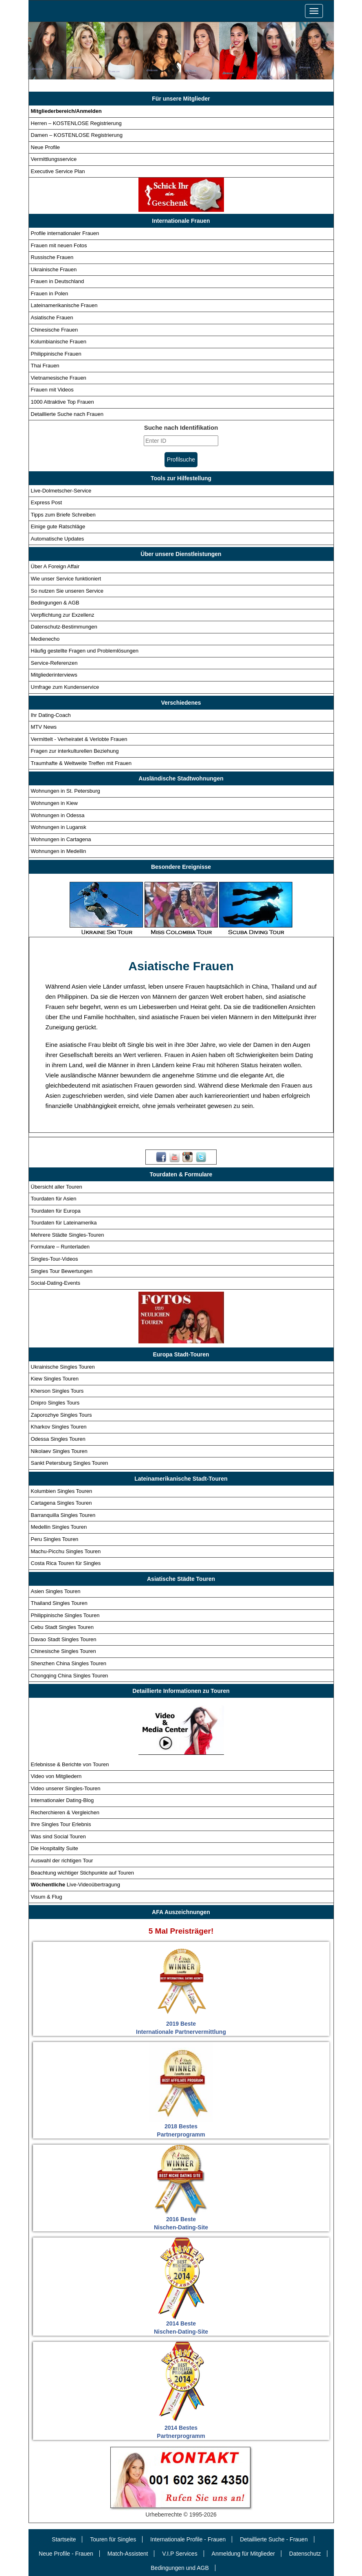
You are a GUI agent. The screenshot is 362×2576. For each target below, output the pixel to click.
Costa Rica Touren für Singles (66, 1563)
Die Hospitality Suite (54, 1848)
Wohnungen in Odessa (58, 815)
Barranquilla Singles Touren (63, 1515)
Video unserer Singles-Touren (66, 1788)
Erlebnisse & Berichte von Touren (70, 1764)
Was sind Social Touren (58, 1836)
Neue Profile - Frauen (66, 2553)
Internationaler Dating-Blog (62, 1800)
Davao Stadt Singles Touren (64, 1639)
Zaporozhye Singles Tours (61, 1415)
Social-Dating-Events (55, 1283)
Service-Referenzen (54, 663)
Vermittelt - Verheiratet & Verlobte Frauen (79, 739)
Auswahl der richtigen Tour (62, 1860)
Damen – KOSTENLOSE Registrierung (77, 135)
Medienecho (45, 639)
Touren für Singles (113, 2539)
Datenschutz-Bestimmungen (64, 627)
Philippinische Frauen (56, 354)
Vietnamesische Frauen (58, 378)
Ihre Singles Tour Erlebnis (61, 1824)
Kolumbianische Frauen (59, 341)
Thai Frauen (45, 366)
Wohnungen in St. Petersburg (65, 791)
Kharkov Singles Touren (59, 1427)
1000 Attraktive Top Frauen (62, 402)
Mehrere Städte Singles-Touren (67, 1235)
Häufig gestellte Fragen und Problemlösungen (85, 651)
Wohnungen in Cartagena (61, 839)
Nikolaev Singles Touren (59, 1451)
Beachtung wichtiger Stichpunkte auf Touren (82, 1872)
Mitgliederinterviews (54, 675)
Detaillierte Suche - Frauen (274, 2539)
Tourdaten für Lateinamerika (64, 1223)
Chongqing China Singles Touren (69, 1675)
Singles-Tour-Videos (54, 1259)
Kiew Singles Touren (55, 1379)
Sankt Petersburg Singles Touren (69, 1463)
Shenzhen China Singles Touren (69, 1663)
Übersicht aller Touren (56, 1187)
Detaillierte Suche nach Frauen (67, 414)
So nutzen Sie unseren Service (67, 590)
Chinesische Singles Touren (63, 1651)
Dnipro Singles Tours (55, 1403)
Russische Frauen (52, 257)
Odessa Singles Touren (58, 1439)
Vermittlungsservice (54, 159)
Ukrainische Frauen (54, 269)
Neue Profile (45, 147)
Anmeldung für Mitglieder (243, 2553)
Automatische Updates (57, 539)
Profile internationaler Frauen (65, 233)
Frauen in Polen (49, 293)
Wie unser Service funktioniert (66, 579)
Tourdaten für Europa (56, 1211)
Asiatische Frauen (52, 317)
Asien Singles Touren (56, 1591)
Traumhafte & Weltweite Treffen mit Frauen (81, 763)
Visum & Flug (46, 1897)
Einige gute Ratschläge (58, 526)
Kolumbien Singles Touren (61, 1491)
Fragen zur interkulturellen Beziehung (75, 751)
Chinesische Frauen (54, 329)
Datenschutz (305, 2553)
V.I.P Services (179, 2553)
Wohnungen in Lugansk (58, 827)
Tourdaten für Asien (54, 1199)
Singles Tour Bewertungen (62, 1271)
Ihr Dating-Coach (51, 715)
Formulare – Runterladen (60, 1247)
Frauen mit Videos (52, 390)
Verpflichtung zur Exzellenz (62, 615)
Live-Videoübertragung (75, 1884)
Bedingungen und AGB (179, 2568)
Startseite (64, 2539)
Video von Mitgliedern (56, 1776)
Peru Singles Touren (55, 1539)
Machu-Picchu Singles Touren (66, 1551)
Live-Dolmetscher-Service (61, 490)
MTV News (44, 727)
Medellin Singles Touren (59, 1527)
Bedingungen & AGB (55, 603)
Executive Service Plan (58, 171)
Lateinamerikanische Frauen (64, 305)
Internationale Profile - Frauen (188, 2539)
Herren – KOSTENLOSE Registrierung (76, 123)
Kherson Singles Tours (57, 1391)
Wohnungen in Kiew (54, 803)
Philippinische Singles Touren (65, 1615)
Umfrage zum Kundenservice (65, 687)
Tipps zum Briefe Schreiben (63, 515)
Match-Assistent (128, 2553)
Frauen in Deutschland (57, 281)
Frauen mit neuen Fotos (59, 245)
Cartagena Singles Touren (61, 1503)
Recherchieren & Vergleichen (65, 1812)
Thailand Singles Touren (59, 1603)
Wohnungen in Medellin (58, 851)
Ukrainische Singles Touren (63, 1367)
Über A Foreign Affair (55, 566)
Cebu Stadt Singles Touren (62, 1627)
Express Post (46, 502)
